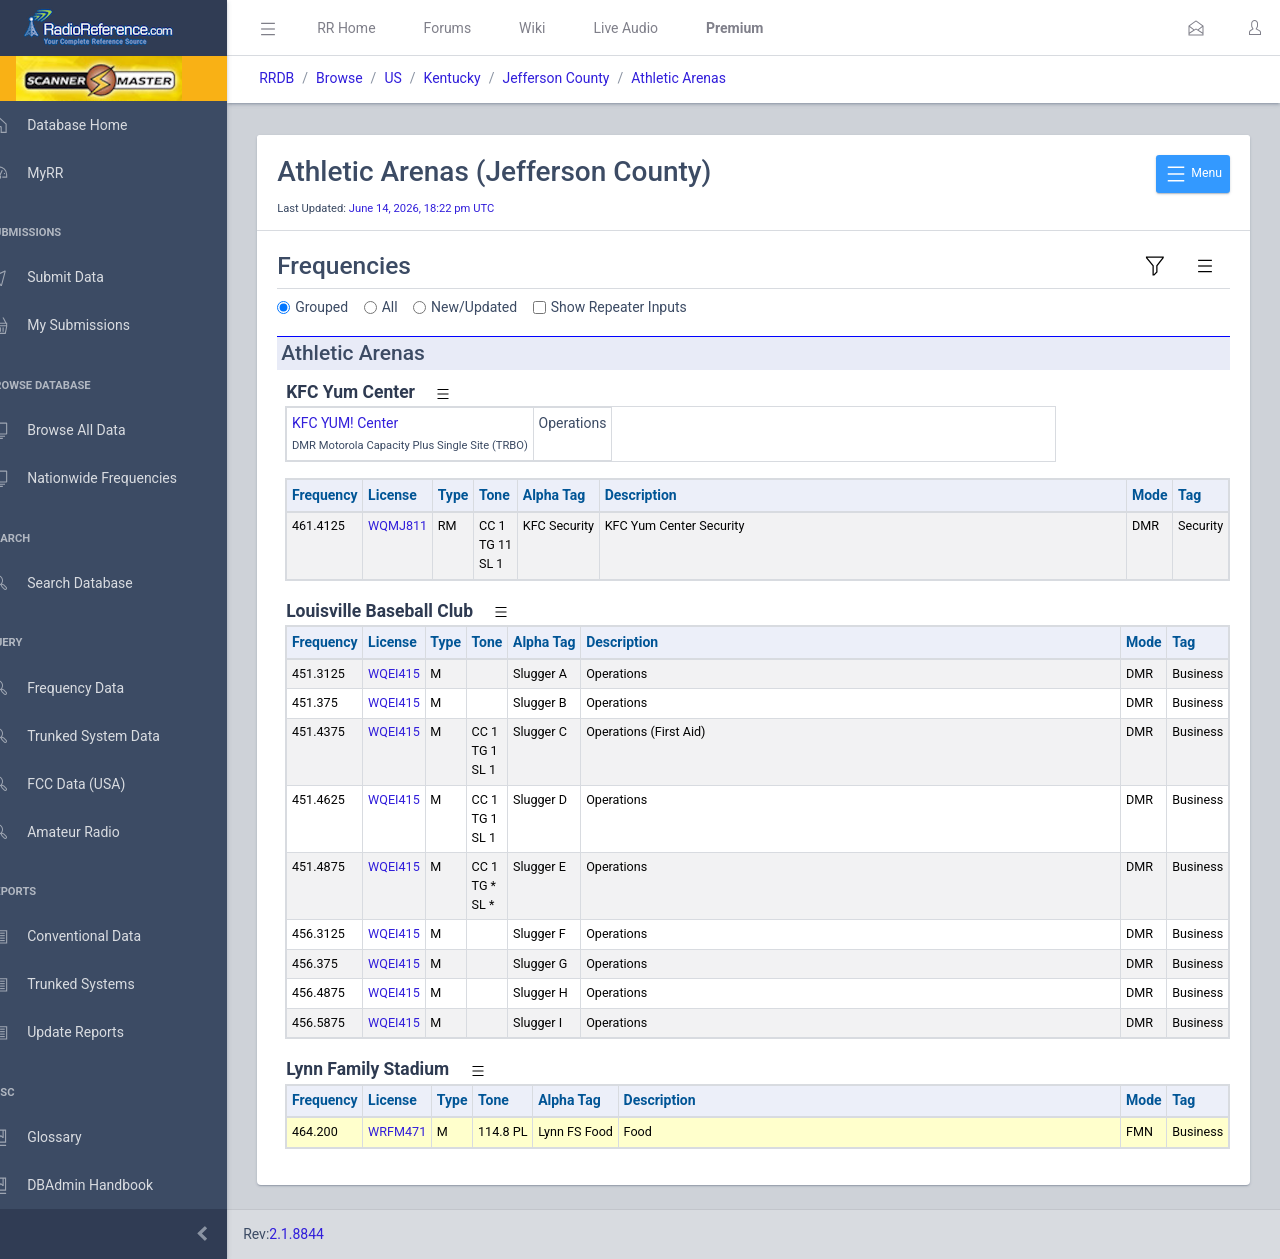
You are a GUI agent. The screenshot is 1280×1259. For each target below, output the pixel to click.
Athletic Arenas (707, 78)
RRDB (305, 78)
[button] (1196, 28)
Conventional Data (85, 937)
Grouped (350, 307)
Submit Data (66, 278)
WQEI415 (423, 673)
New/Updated (503, 307)
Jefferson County (584, 78)
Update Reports (76, 1033)
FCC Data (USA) (77, 784)
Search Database (81, 583)
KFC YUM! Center (374, 423)
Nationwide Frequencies (103, 479)
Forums (476, 28)
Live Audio (654, 28)
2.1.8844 (325, 1234)
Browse (368, 78)
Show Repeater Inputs (648, 307)
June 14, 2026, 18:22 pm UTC (450, 208)
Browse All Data (77, 431)
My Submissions (79, 326)
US (421, 78)
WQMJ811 (426, 525)
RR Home (375, 28)
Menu (1193, 174)
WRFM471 (426, 1131)
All (419, 307)
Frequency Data (76, 688)
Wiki (561, 28)
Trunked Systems (81, 985)
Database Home (78, 125)
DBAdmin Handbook (91, 1186)
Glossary (55, 1138)
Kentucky (480, 78)
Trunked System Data (94, 736)
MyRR (46, 173)
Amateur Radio (74, 832)
